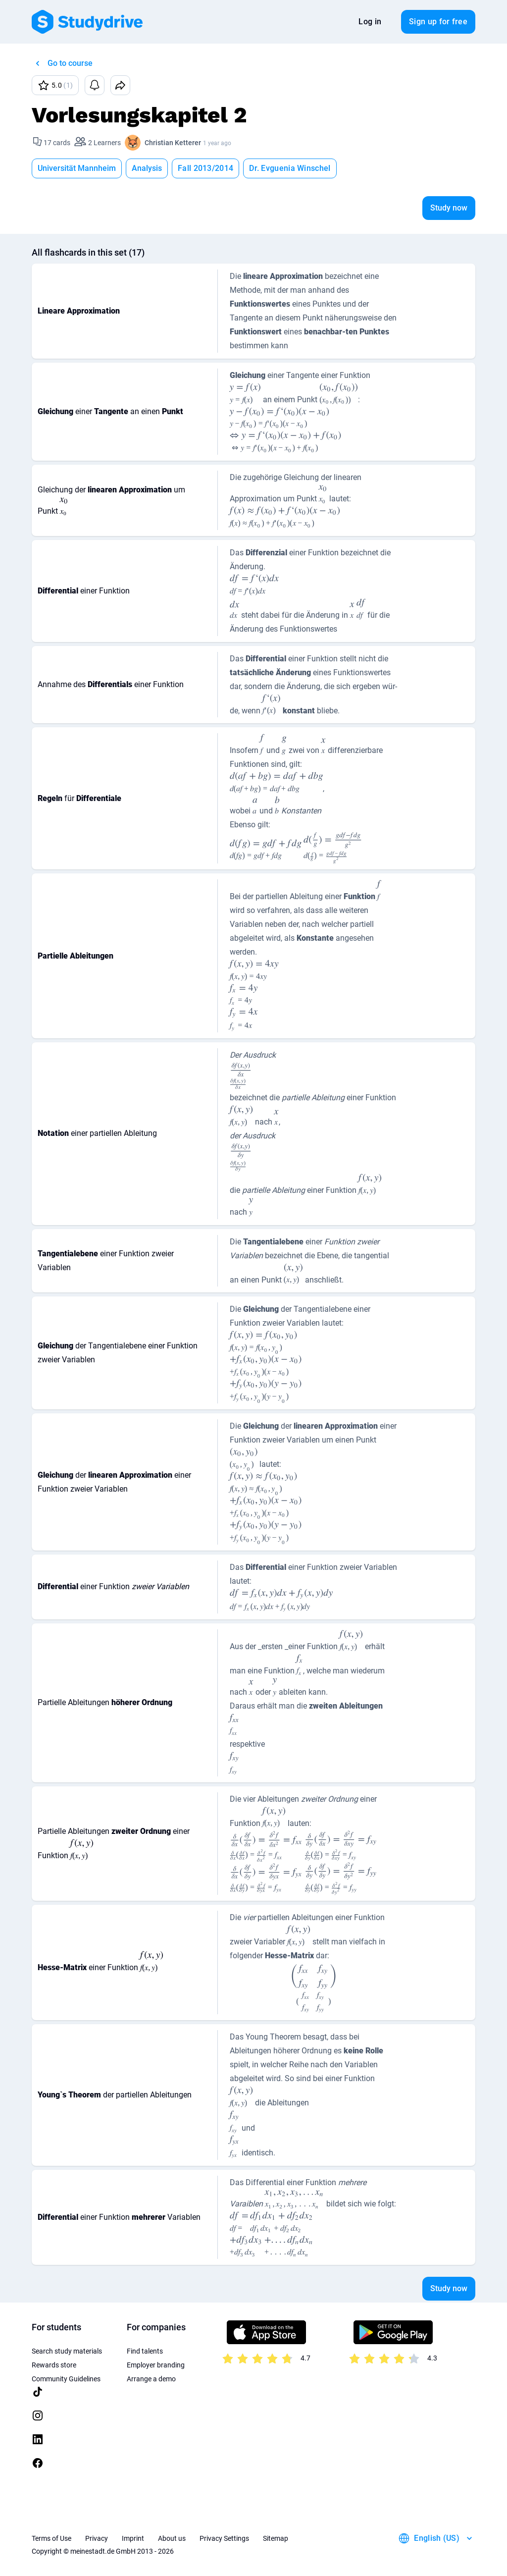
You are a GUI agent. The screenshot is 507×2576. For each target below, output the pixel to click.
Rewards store (54, 2365)
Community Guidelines (66, 2379)
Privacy (96, 2538)
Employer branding (156, 2365)
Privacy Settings (224, 2538)
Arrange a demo (151, 2379)
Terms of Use (51, 2538)
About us (172, 2538)
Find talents (145, 2351)
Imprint (133, 2538)
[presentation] (245, 394)
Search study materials (67, 2351)
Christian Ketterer (173, 143)
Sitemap (275, 2538)
